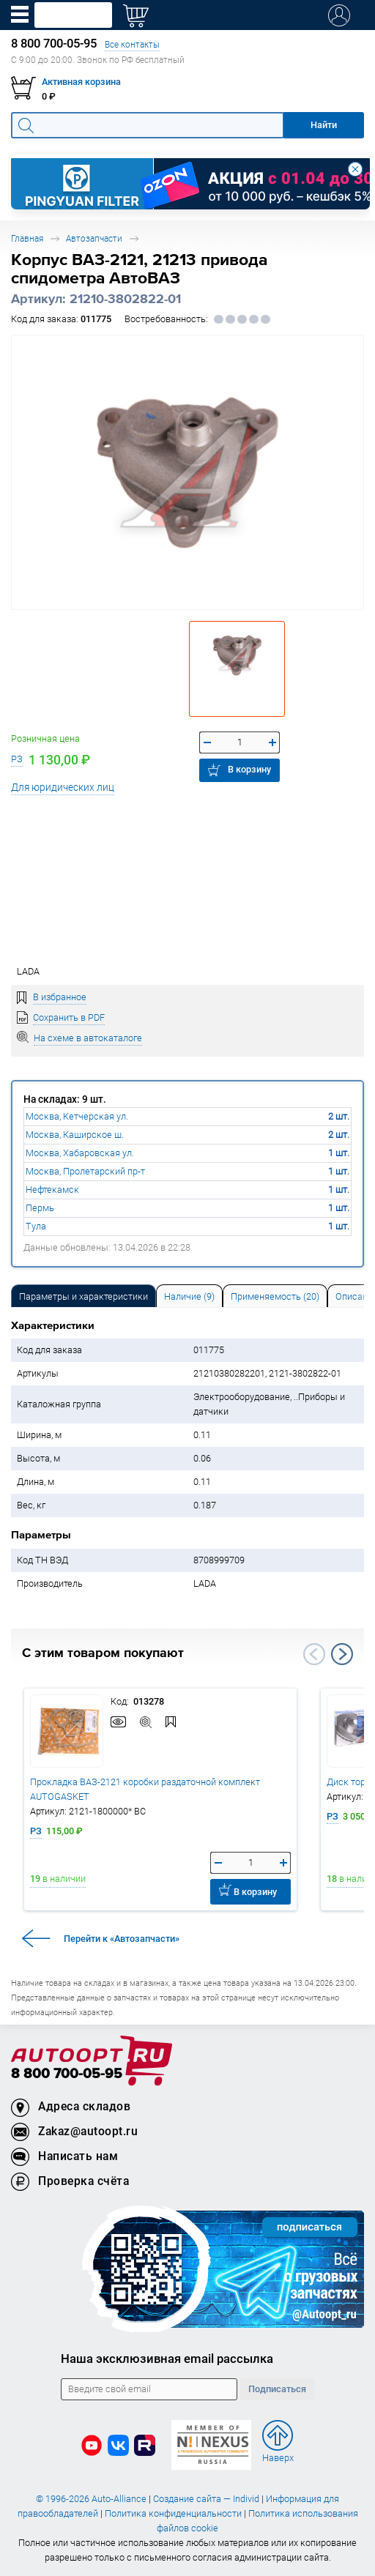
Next (342, 1654)
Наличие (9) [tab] (189, 1296)
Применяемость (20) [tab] (275, 1296)
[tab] (83, 1295)
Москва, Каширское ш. (75, 1134)
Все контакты (132, 44)
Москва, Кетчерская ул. (77, 1116)
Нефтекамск (52, 1189)
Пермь (40, 1208)
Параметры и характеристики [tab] (83, 1296)
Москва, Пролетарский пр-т (85, 1171)
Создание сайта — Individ (206, 2499)
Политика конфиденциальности (173, 2513)
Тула (36, 1226)
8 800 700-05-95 (66, 2074)
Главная (27, 238)
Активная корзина (81, 81)
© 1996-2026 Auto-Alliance (91, 2499)
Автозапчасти (94, 238)
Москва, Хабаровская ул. (80, 1153)
